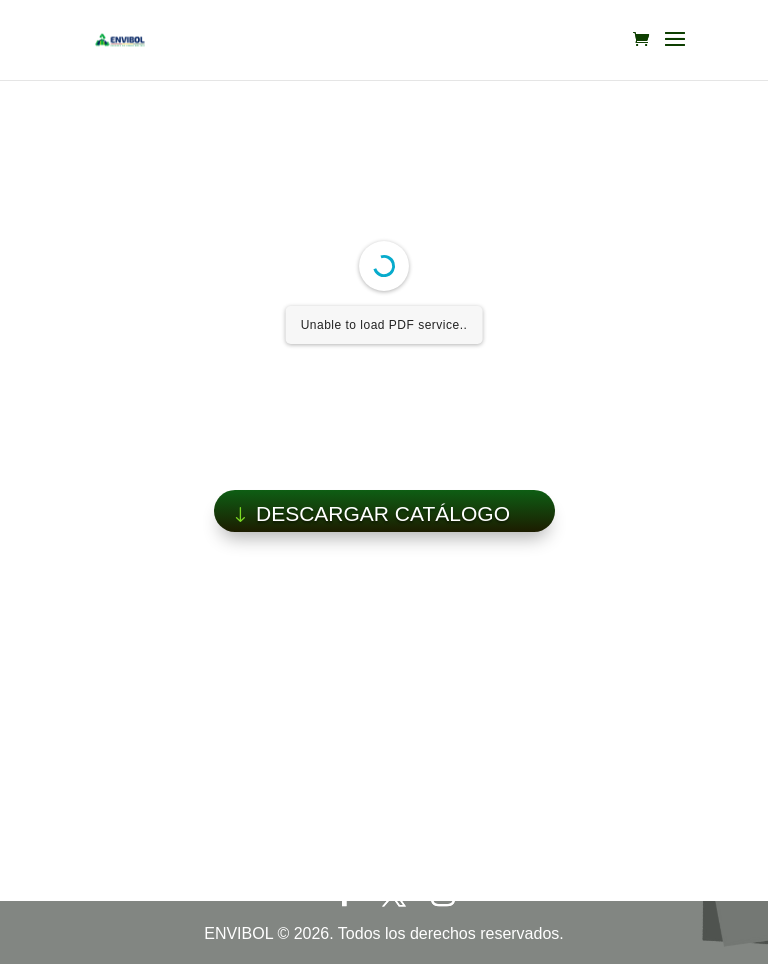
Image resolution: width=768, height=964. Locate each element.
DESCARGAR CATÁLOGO (383, 513)
